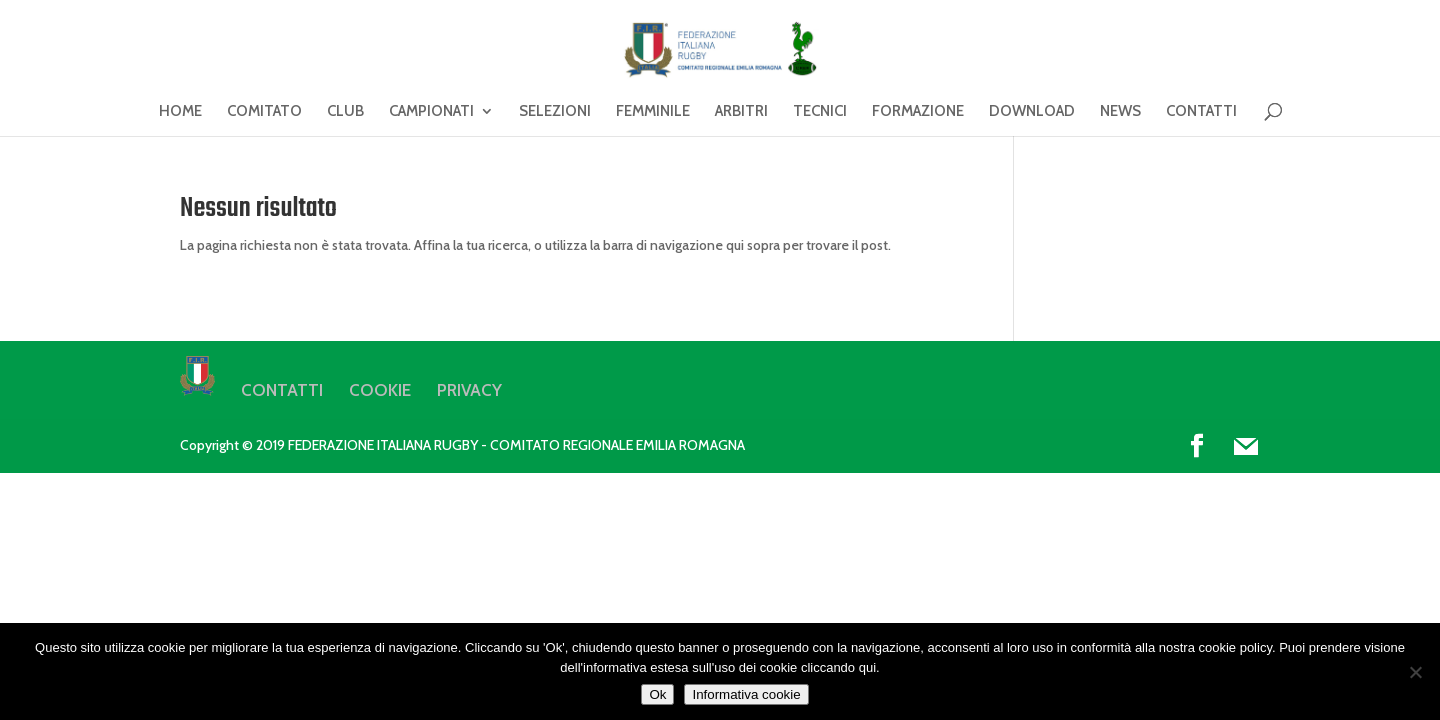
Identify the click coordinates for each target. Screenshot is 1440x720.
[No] (1415, 672)
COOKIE (380, 390)
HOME (180, 112)
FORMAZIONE (918, 112)
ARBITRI (741, 112)
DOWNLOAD (1032, 112)
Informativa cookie (746, 694)
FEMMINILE (653, 112)
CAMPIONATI (431, 112)
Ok (657, 694)
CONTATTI (1201, 112)
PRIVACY (469, 390)
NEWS (1120, 112)
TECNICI (820, 112)
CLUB (345, 112)
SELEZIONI (555, 112)
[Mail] (1246, 447)
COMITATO (264, 112)
